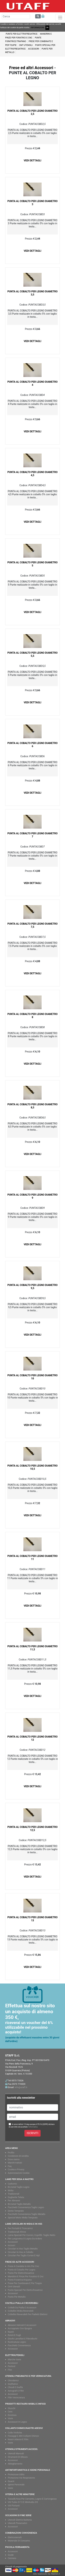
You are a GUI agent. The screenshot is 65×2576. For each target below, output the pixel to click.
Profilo (11, 2152)
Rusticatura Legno (17, 2342)
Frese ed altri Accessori (31, 67)
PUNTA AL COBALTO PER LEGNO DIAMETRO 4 (32, 383)
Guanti (11, 2481)
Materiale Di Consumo (19, 2540)
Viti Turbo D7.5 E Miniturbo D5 (23, 2502)
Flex (10, 2369)
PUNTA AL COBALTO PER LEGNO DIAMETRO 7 (32, 835)
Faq (9, 2166)
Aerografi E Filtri (16, 2390)
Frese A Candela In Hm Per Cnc (23, 2266)
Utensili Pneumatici (17, 2523)
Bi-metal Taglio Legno (18, 2187)
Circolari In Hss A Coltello (20, 2252)
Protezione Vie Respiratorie (21, 2477)
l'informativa (33, 2127)
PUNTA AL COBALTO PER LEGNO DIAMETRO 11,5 (32, 1648)
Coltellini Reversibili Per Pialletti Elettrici (27, 2314)
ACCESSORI (33, 49)
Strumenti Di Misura (18, 2457)
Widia (10, 2190)
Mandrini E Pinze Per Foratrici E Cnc (26, 2276)
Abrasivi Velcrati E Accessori (22, 2325)
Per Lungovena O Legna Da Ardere (25, 2238)
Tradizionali (13, 2193)
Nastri (11, 2332)
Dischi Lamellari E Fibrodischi (22, 2338)
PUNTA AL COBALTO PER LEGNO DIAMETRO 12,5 (32, 1829)
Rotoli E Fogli (14, 2335)
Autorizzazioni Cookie (18, 2173)
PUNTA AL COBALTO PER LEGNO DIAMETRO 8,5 (32, 1106)
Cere (10, 2411)
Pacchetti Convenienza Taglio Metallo (26, 2214)
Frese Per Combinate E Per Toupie (25, 2283)
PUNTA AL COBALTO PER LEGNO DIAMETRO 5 (32, 564)
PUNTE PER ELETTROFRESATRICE (21, 34)
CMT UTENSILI (26, 45)
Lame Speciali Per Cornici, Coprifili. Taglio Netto (31, 2235)
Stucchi (11, 2408)
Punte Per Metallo (17, 2296)
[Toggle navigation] (60, 17)
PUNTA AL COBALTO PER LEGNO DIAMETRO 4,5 (32, 474)
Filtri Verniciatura (16, 2397)
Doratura (12, 2415)
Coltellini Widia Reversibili (20, 2311)
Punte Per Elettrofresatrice (21, 2273)
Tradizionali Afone (17, 2232)
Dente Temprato (16, 2210)
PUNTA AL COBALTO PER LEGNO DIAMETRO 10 (32, 1377)
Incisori (11, 2245)
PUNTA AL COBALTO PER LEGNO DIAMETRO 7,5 (32, 925)
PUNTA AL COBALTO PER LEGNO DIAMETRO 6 (32, 745)
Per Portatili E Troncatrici (20, 2228)
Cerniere (12, 2558)
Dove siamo (14, 2159)
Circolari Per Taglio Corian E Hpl (24, 2255)
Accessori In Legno (17, 2422)
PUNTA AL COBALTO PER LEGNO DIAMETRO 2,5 (32, 112)
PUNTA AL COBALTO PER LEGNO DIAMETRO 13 (32, 1919)
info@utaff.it (21, 2087)
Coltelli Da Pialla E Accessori (22, 2307)
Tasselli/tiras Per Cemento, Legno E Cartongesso (32, 2498)
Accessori (13, 2242)
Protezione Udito (16, 2474)
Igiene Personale (16, 2484)
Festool (11, 2366)
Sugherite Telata (16, 2197)
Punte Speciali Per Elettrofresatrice (25, 2290)
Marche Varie (14, 2359)
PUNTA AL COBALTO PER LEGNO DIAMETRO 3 (32, 203)
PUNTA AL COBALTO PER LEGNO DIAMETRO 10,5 (32, 1467)
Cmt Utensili (14, 2286)
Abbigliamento (15, 2463)
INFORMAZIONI (37, 27)
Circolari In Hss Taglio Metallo (23, 2248)
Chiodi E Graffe (15, 2387)
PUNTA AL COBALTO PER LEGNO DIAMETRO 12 (32, 1738)
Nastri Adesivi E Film (18, 2439)
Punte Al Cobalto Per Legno (21, 2269)
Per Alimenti (14, 2200)
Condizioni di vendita (18, 2156)
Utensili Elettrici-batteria (20, 2520)
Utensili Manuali (16, 2453)
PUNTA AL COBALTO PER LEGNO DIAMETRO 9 (32, 1196)
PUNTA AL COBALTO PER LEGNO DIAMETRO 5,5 (32, 654)
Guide (11, 2555)
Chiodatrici (13, 2380)
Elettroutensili (14, 2537)
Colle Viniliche (15, 2432)
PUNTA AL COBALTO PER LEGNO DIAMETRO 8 (32, 1016)
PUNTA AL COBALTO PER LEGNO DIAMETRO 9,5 (32, 1287)
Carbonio (12, 2183)
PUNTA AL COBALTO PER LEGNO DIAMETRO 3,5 (32, 293)
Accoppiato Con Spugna (20, 2328)
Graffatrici (13, 2384)
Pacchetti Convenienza (19, 2345)
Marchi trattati (15, 2162)
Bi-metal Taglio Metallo (19, 2204)
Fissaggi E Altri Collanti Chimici (23, 2436)
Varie (10, 2418)
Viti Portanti (14, 2505)
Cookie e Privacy (16, 2169)
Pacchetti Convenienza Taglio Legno (26, 2207)
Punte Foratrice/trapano (20, 2279)
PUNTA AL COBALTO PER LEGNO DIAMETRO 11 (32, 1558)
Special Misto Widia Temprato (23, 2217)
